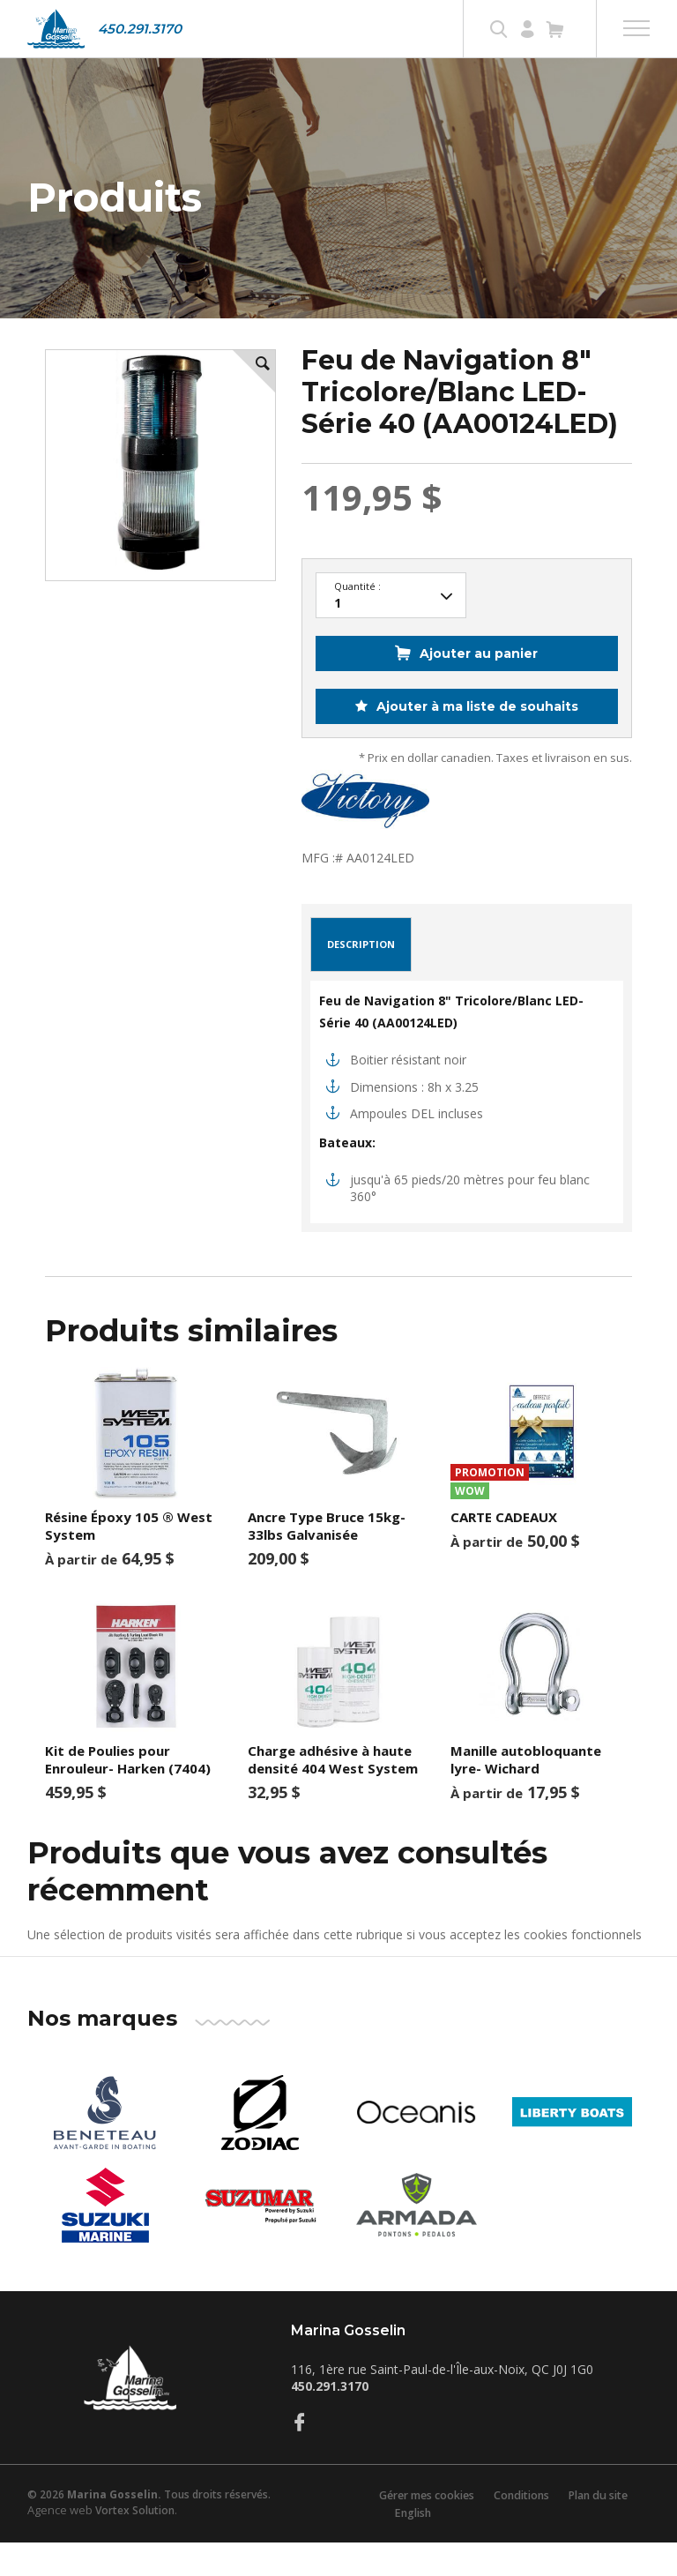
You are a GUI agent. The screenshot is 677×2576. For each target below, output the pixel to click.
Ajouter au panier (479, 688)
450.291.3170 (140, 28)
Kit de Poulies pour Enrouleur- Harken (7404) (128, 1793)
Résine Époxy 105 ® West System (128, 1560)
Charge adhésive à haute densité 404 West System (333, 1793)
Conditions (521, 2529)
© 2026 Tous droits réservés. (149, 2528)
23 (391, 630)
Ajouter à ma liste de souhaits (475, 741)
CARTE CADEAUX (503, 1551)
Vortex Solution (135, 2544)
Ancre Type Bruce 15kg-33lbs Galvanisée (326, 1560)
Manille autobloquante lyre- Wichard (525, 1793)
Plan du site (603, 2529)
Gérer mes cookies (420, 2529)
